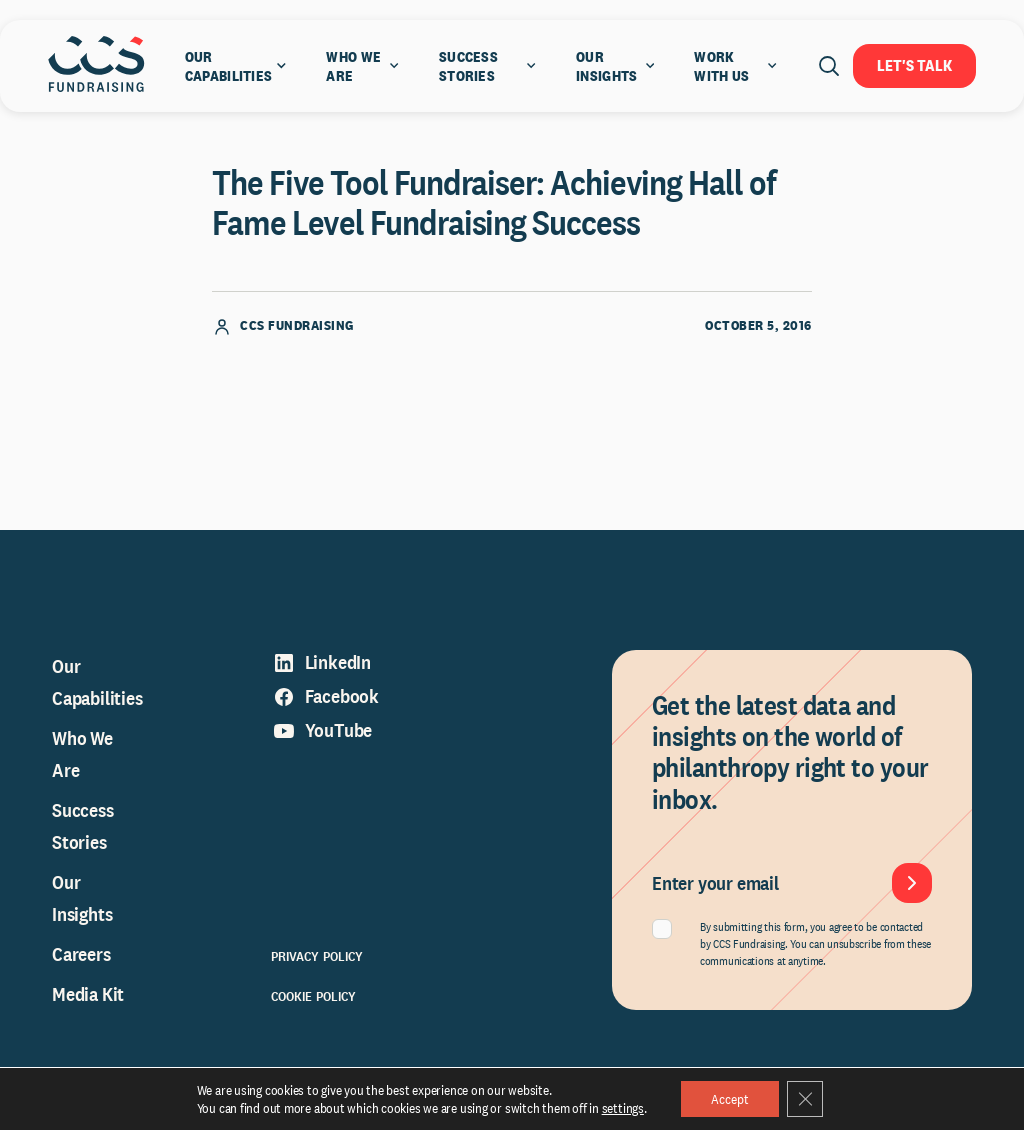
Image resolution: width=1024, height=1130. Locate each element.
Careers (81, 954)
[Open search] (829, 66)
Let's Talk (914, 65)
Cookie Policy (314, 996)
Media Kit (88, 994)
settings (623, 1108)
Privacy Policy (317, 956)
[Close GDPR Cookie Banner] (805, 1099)
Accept (730, 1099)
